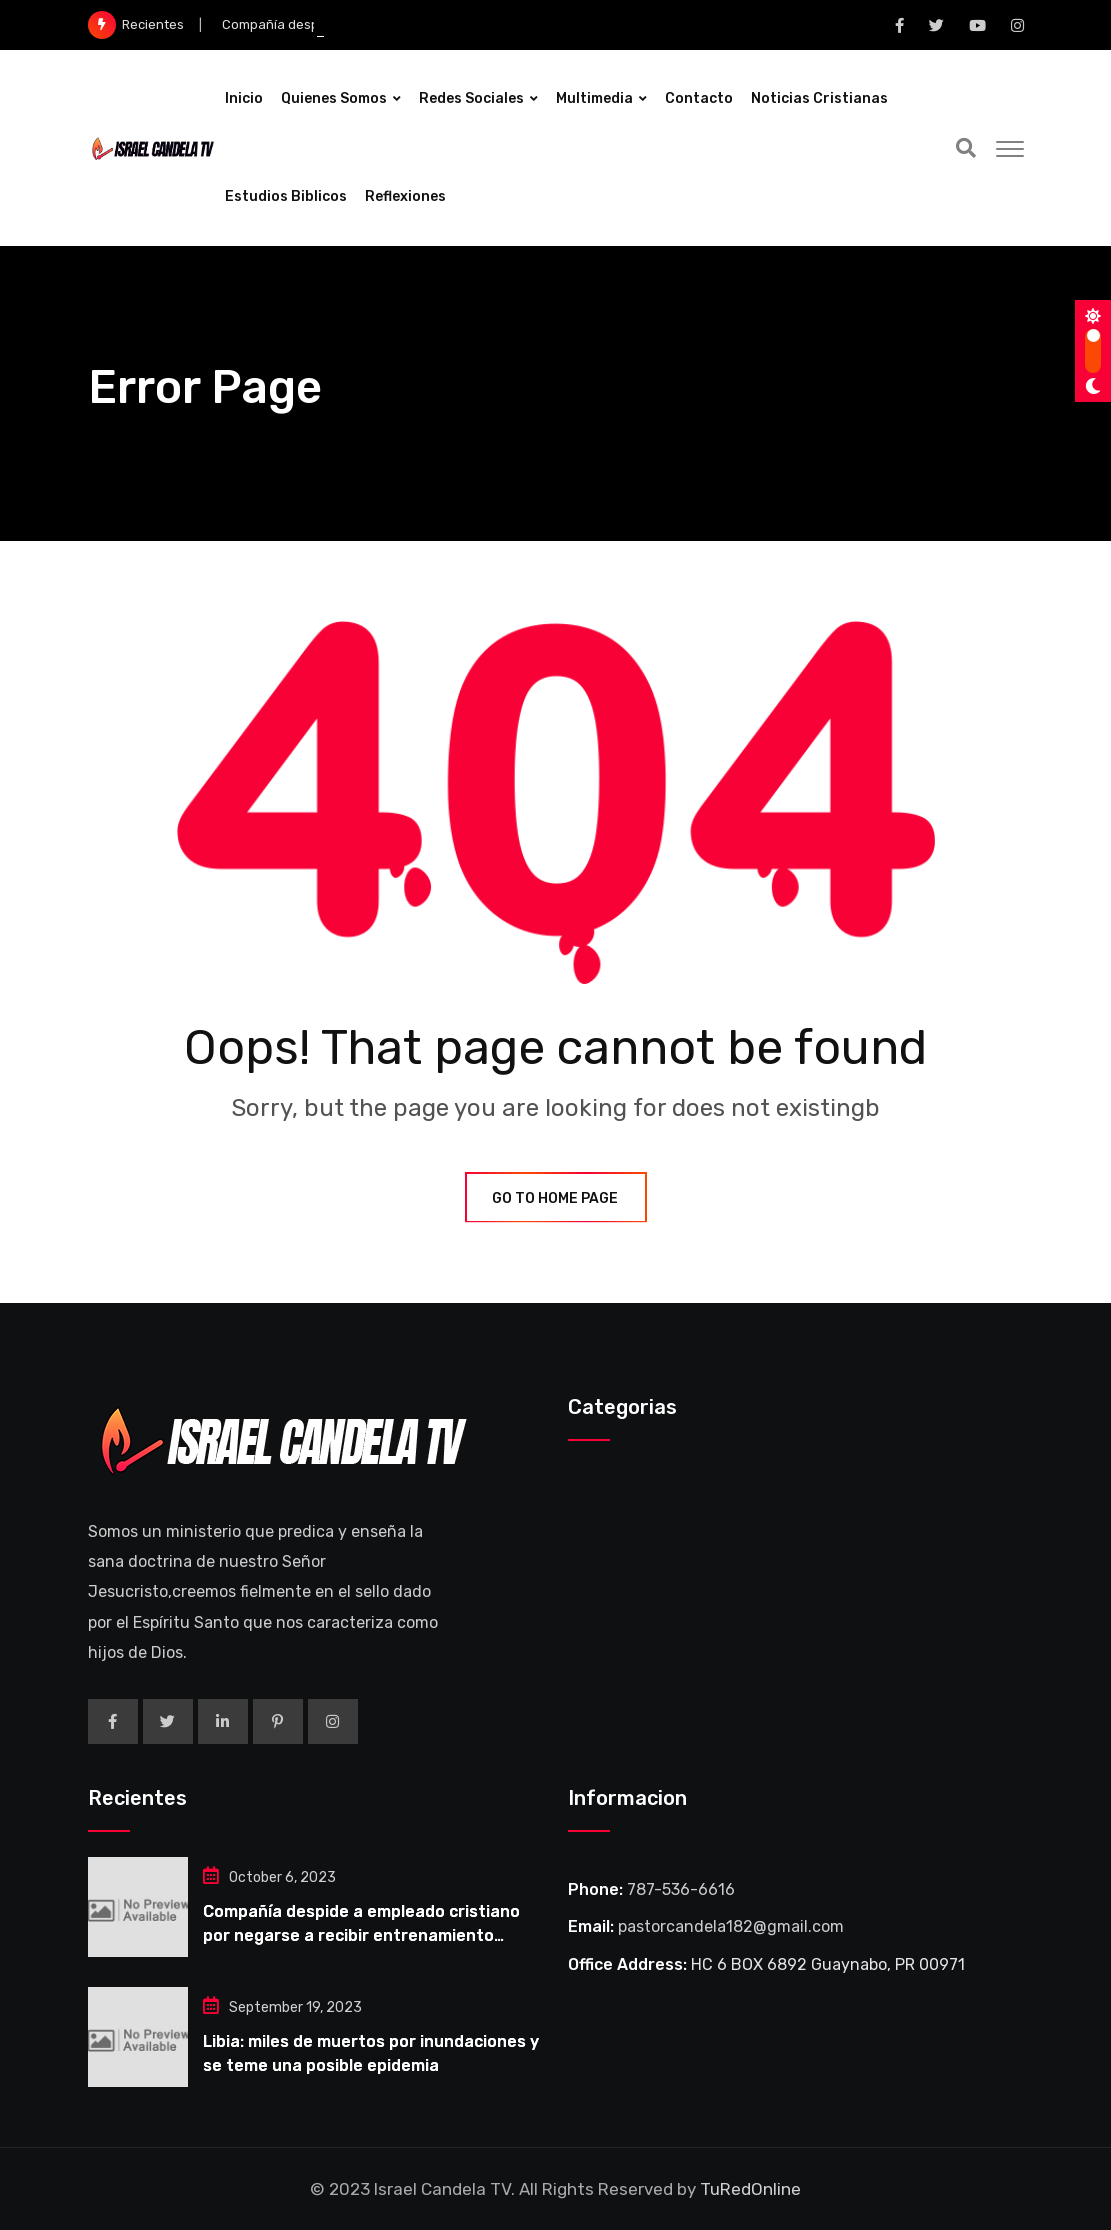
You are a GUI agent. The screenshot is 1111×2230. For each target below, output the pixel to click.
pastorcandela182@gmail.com (731, 1926)
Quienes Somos (334, 98)
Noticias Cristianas (819, 98)
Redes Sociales (471, 98)
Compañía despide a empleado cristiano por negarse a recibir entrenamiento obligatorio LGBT (361, 1935)
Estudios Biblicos (286, 196)
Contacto (699, 98)
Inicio (244, 98)
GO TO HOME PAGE (556, 1198)
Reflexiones (405, 196)
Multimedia (594, 98)
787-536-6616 (681, 1889)
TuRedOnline (750, 2189)
